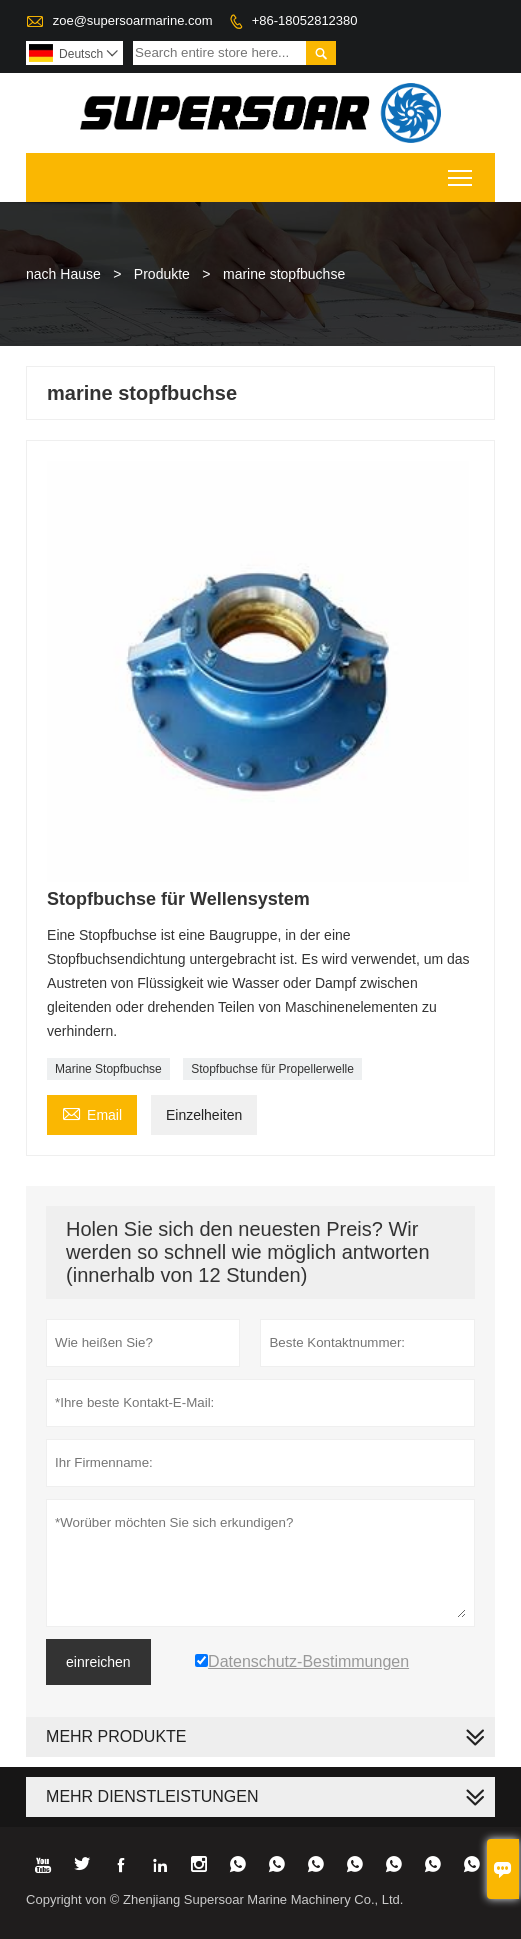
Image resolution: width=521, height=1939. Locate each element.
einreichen (98, 1662)
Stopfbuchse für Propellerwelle (272, 1069)
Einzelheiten (204, 1115)
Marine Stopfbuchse (108, 1069)
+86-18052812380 (305, 20)
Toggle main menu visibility (461, 171)
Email (92, 1112)
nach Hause (63, 274)
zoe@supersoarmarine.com (133, 20)
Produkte (162, 274)
